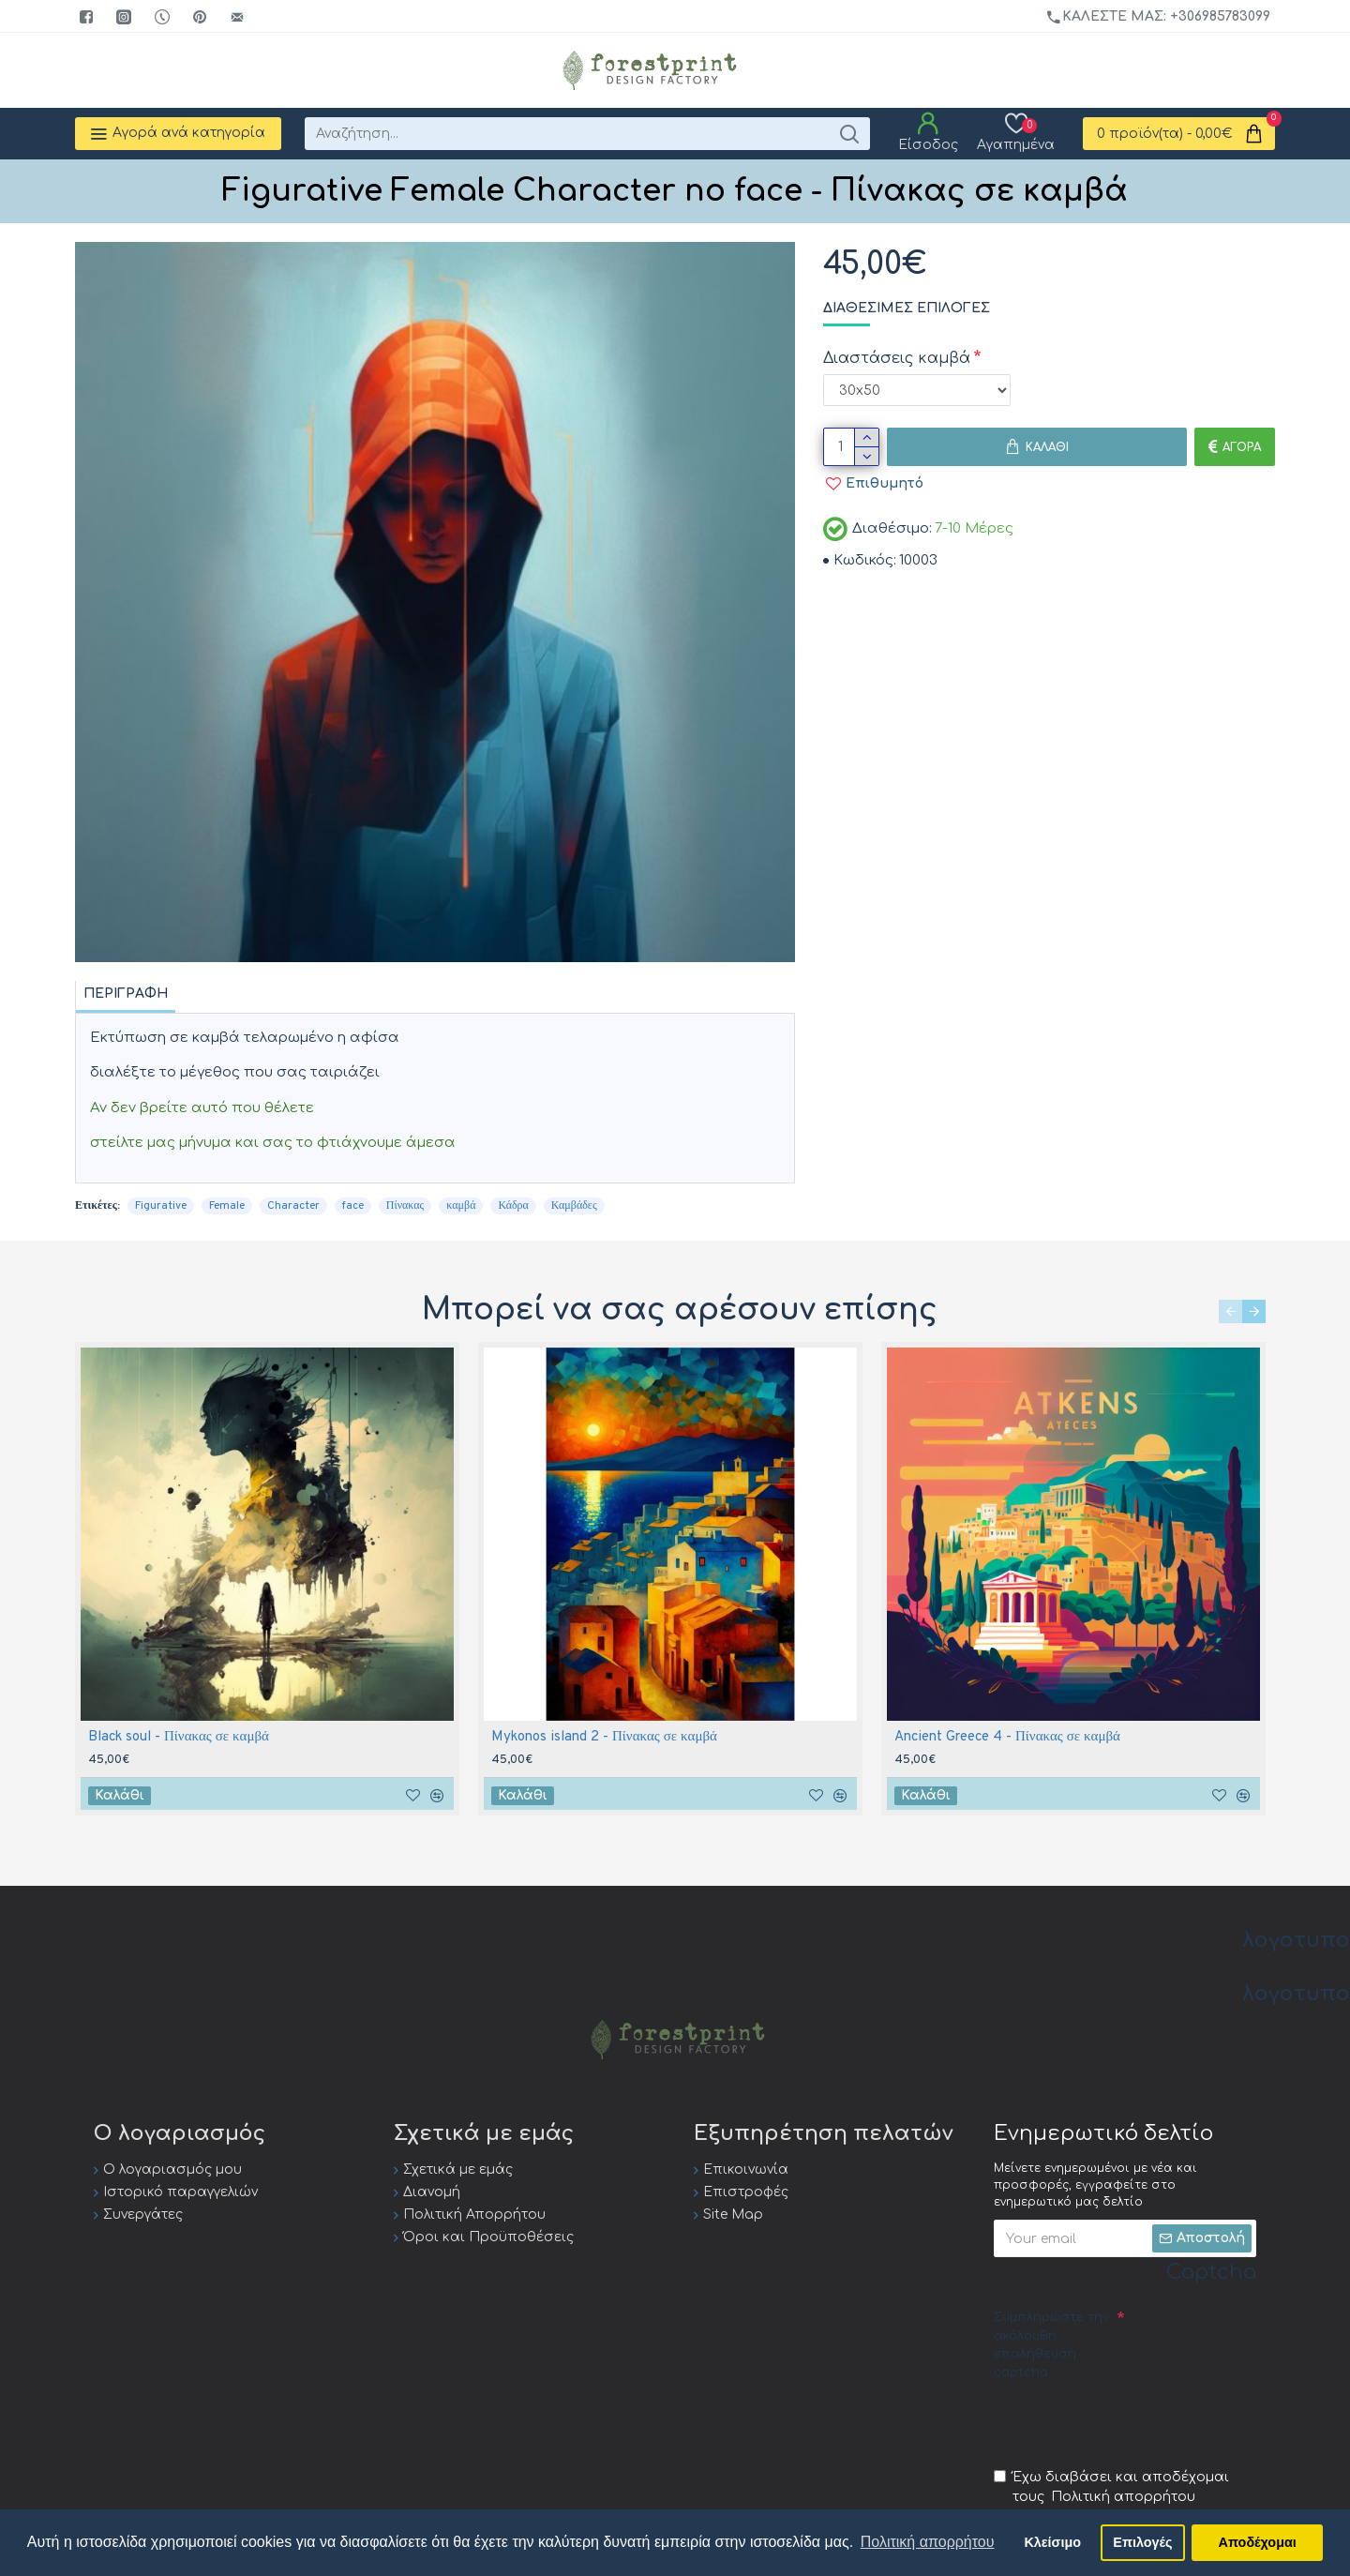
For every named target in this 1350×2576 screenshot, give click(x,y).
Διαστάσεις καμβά (896, 358)
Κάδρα (513, 1205)
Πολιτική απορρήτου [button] (928, 2542)
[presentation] (1136, 2423)
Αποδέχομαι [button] (1258, 2542)
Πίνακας (405, 1205)
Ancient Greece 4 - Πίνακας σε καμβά (1007, 1737)
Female (227, 1205)
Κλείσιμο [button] (1052, 2542)
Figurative (161, 1205)
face (353, 1205)
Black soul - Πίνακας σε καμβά (178, 1737)
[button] (1230, 1311)
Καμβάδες (574, 1205)
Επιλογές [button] (1142, 2542)
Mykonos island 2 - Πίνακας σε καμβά (604, 1737)
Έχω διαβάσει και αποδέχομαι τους (1111, 2488)
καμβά (460, 1205)
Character (293, 1205)
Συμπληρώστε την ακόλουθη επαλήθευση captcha (1051, 2345)
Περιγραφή (125, 994)
